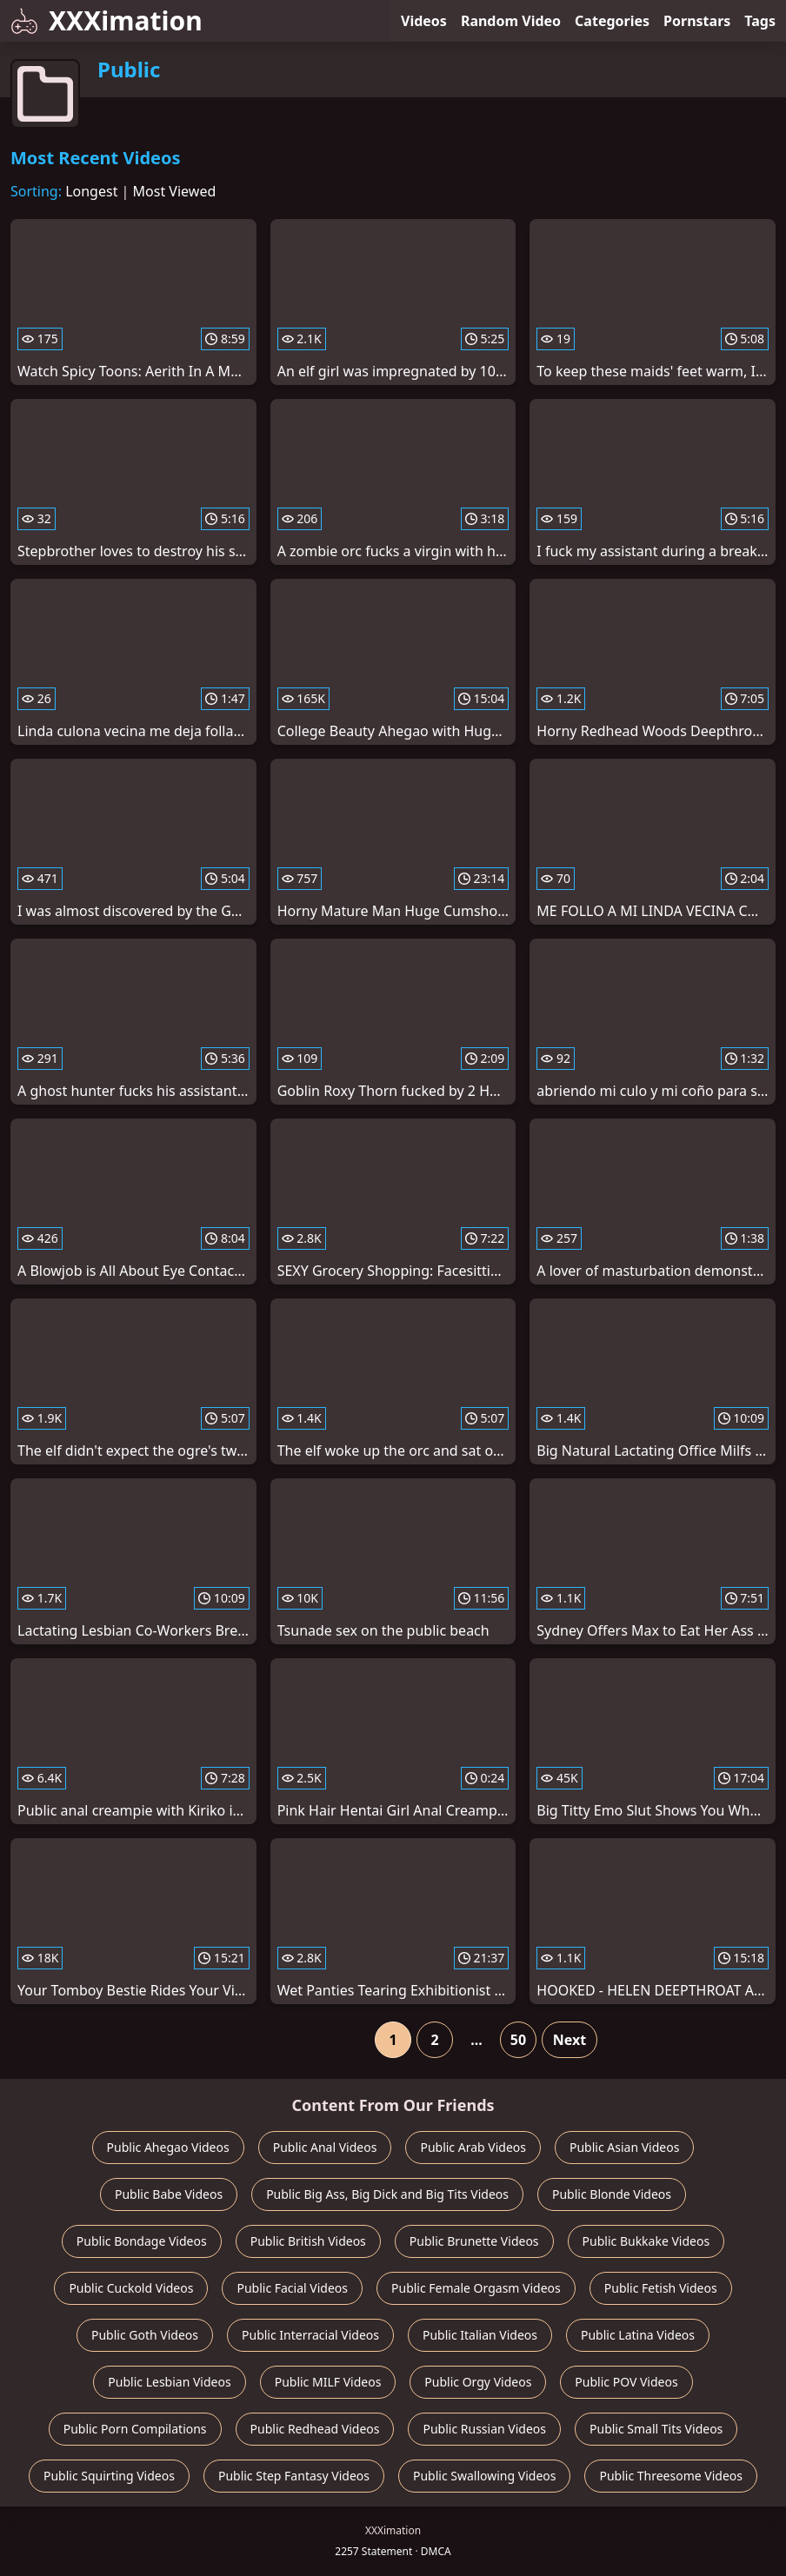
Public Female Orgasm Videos (476, 2288)
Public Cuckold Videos (131, 2288)
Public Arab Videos (473, 2147)
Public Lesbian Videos (169, 2382)
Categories (612, 20)
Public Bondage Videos (142, 2241)
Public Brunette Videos (474, 2241)
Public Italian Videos (480, 2335)
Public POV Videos (626, 2382)
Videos (424, 20)
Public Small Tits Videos (656, 2428)
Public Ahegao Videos (168, 2147)
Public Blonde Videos (611, 2194)
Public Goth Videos (144, 2335)
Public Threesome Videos (671, 2475)
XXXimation (106, 20)
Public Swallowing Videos (484, 2475)
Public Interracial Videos (310, 2335)
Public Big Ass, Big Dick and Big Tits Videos (387, 2194)
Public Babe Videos (169, 2194)
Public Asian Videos (624, 2147)
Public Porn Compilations (135, 2428)
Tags (760, 20)
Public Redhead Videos (315, 2428)
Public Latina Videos (638, 2335)
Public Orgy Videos (477, 2382)
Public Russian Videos (484, 2428)
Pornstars (696, 20)
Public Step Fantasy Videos (294, 2475)
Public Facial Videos (292, 2288)
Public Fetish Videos (660, 2288)
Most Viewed (174, 191)
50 (518, 2039)
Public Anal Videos (325, 2147)
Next (569, 2039)
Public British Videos (308, 2241)
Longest (91, 191)
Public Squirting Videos (109, 2475)
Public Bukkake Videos (646, 2241)
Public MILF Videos (328, 2382)
